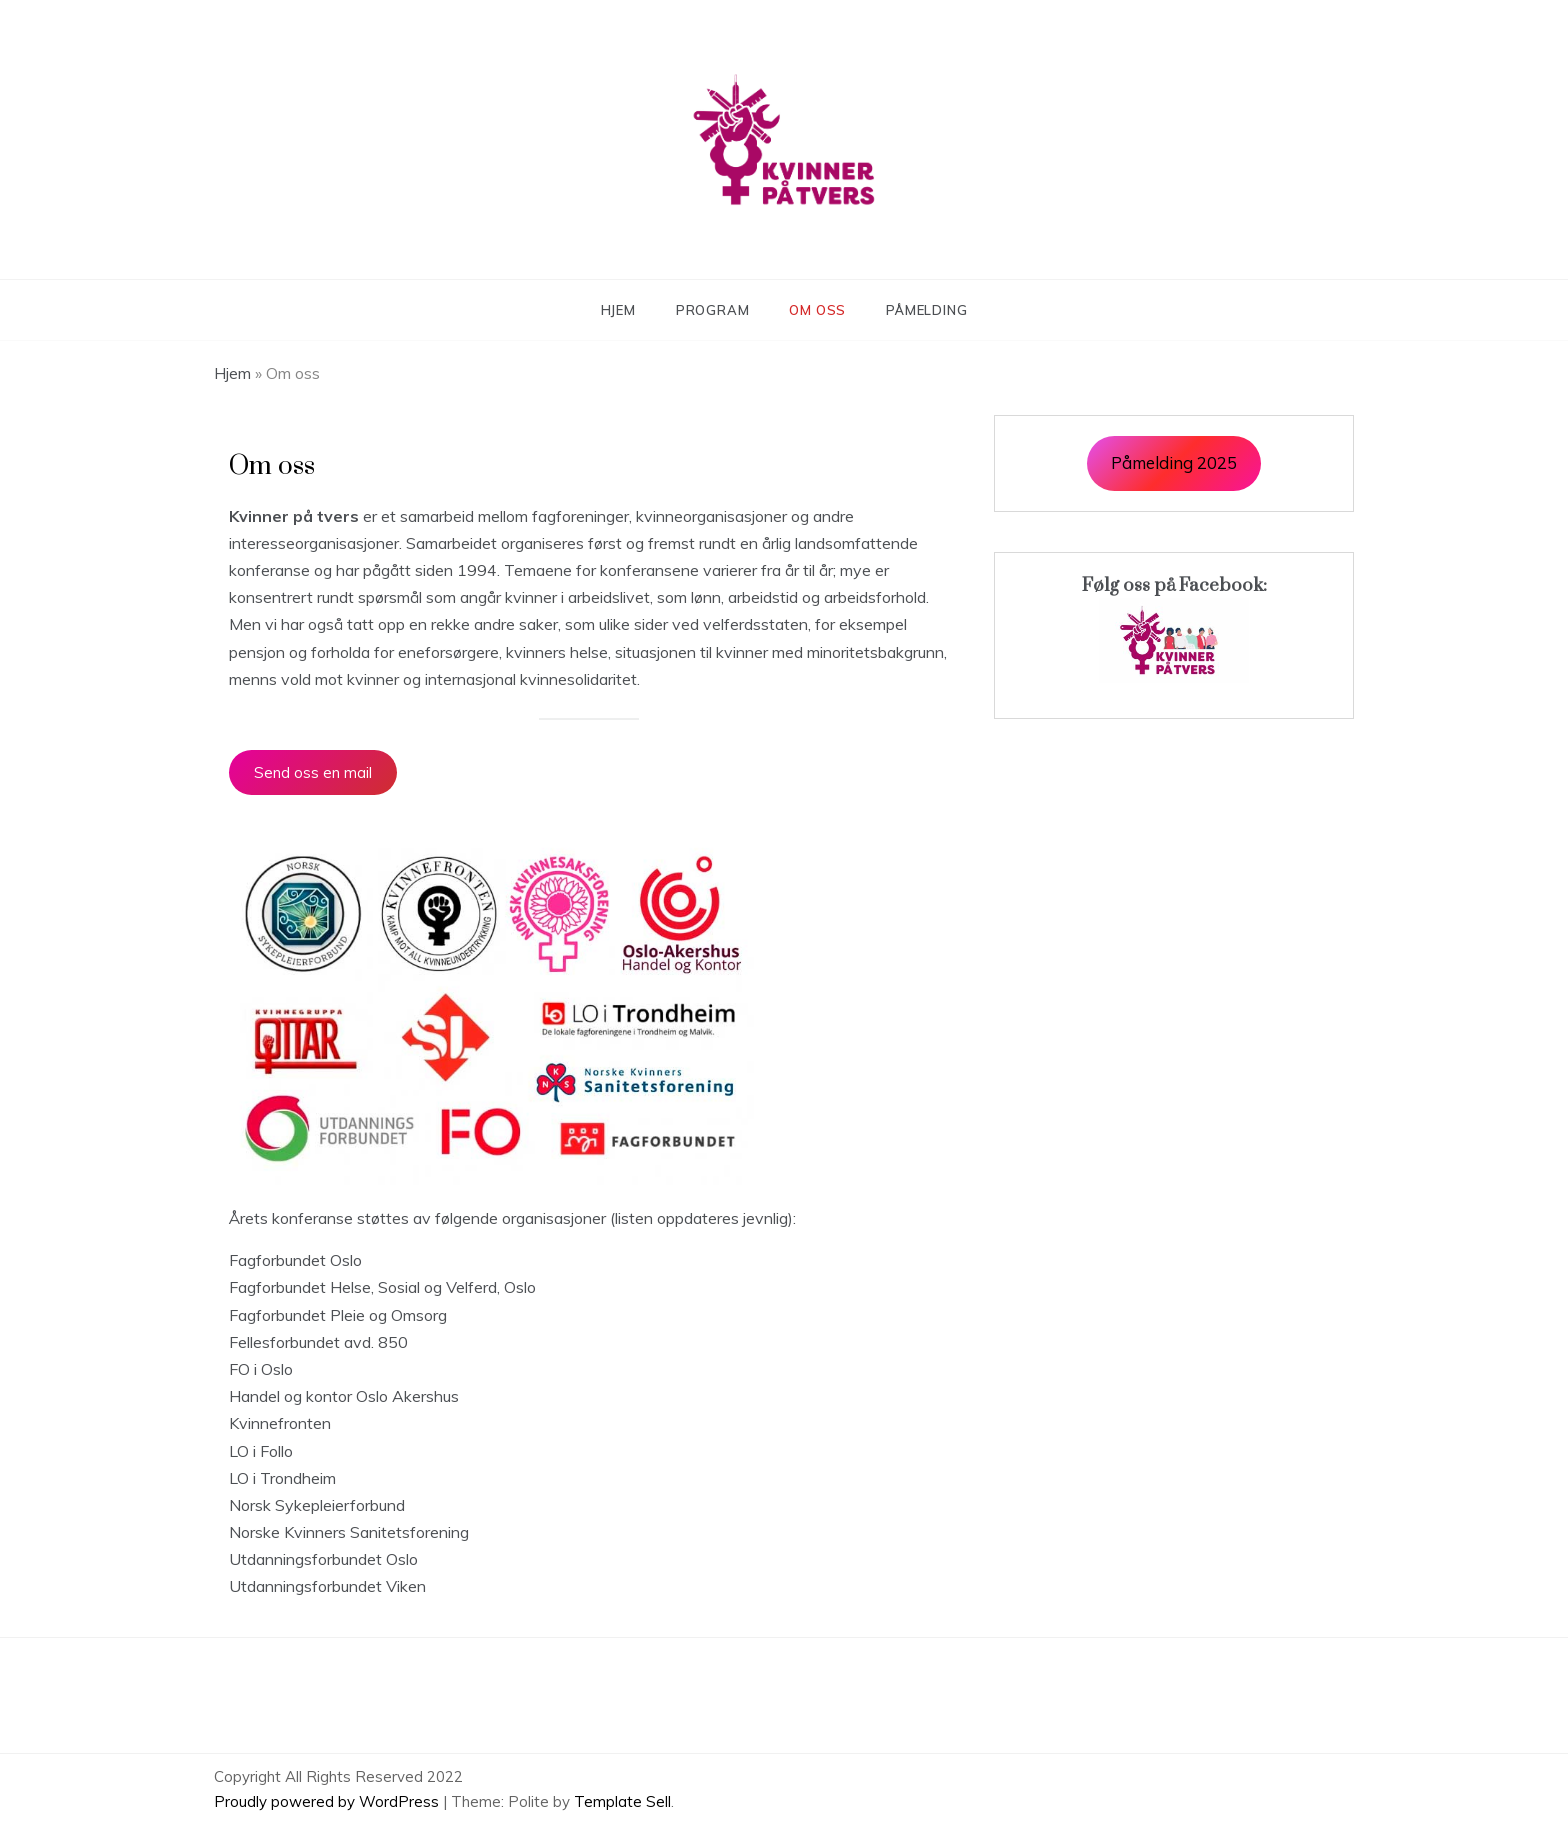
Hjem (618, 310)
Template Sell (622, 1801)
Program (713, 310)
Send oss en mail (313, 772)
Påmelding (926, 310)
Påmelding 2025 (1174, 462)
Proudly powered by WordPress (328, 1801)
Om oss (817, 310)
